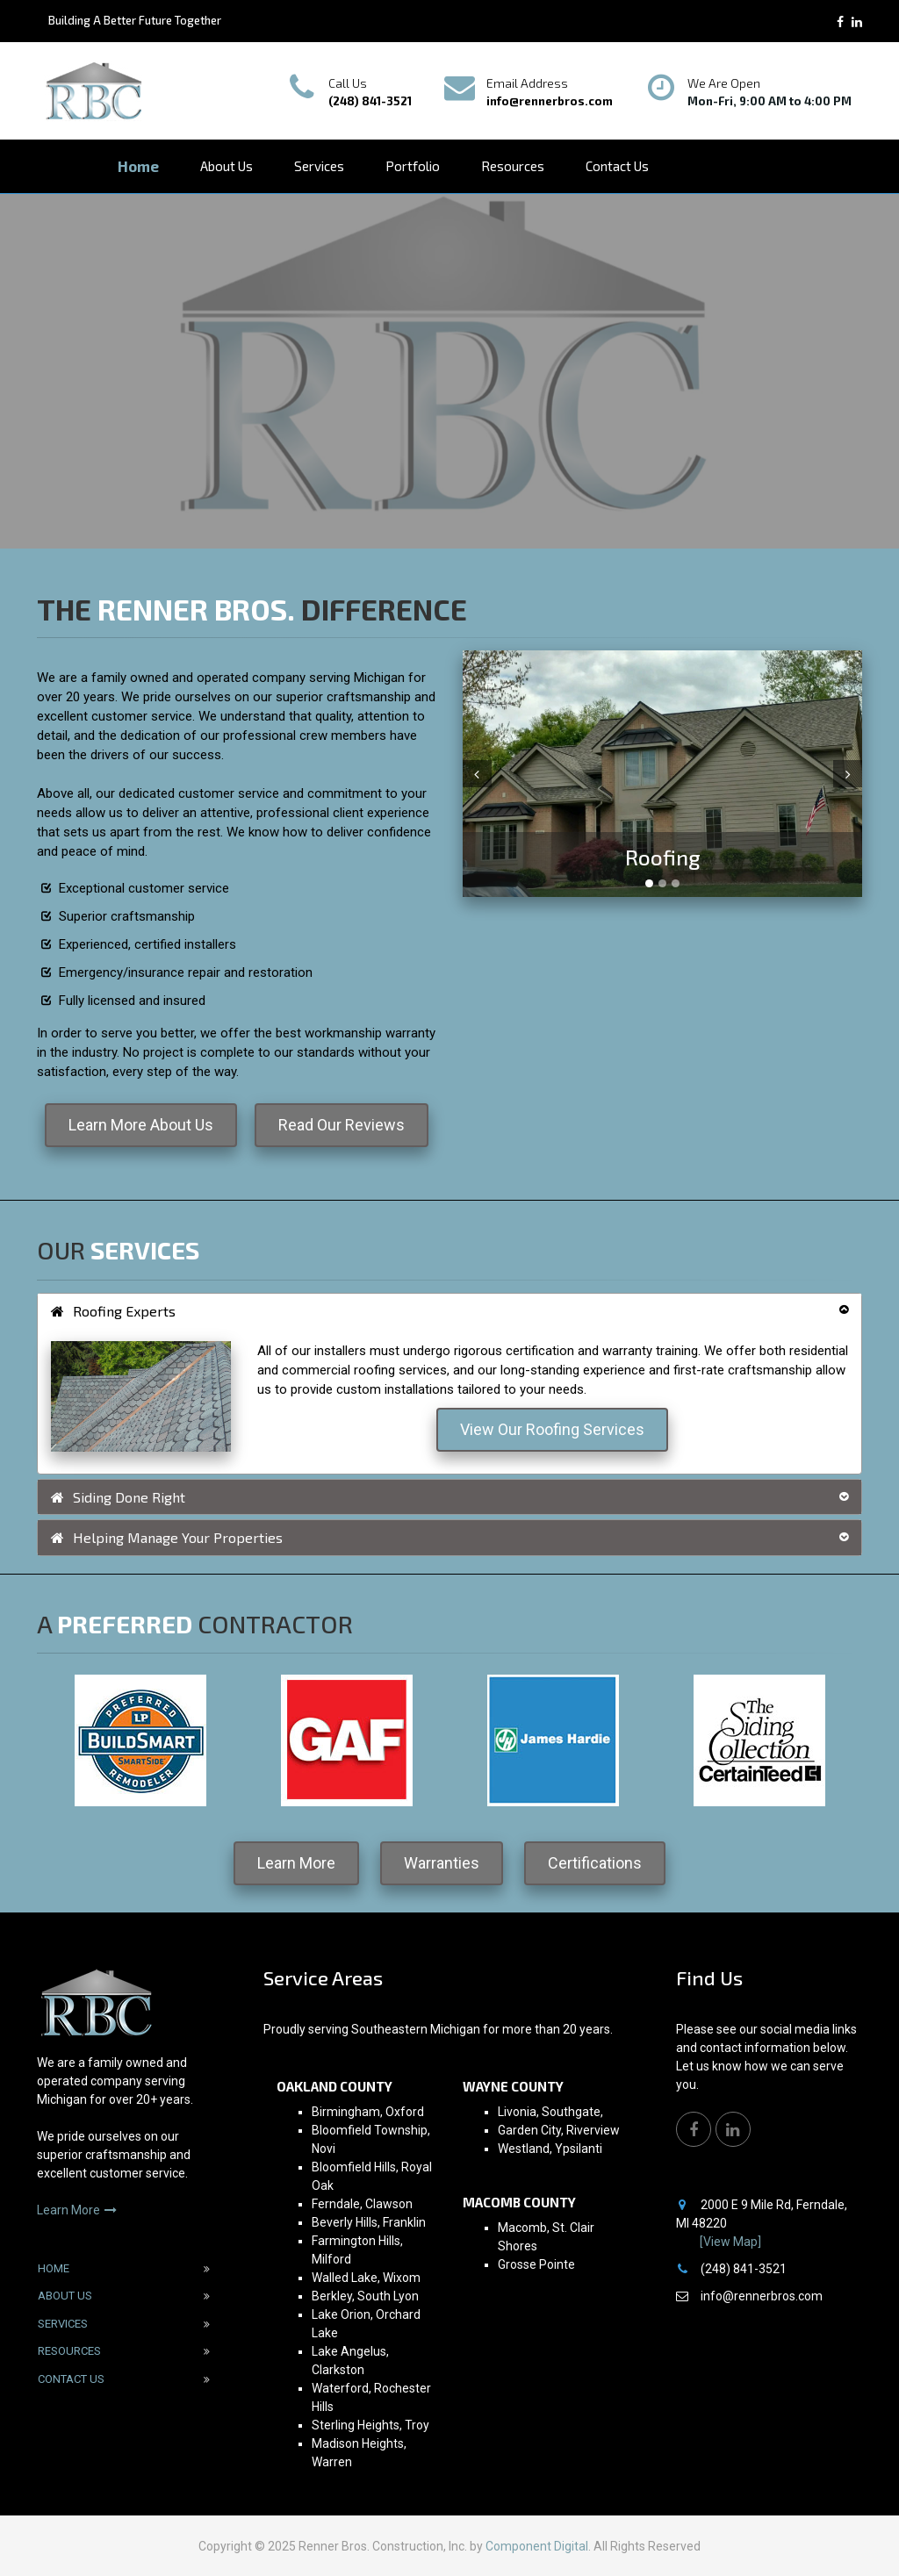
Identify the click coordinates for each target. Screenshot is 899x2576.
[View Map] (730, 2242)
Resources (69, 2350)
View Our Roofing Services (552, 1429)
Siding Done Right (118, 1497)
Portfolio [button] (412, 166)
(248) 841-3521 (370, 101)
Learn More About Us (140, 1125)
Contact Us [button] (617, 166)
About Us (65, 2295)
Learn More (296, 1863)
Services (63, 2323)
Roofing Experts (113, 1310)
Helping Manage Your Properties (167, 1537)
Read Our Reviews (341, 1125)
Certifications (595, 1863)
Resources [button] (512, 166)
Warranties (441, 1863)
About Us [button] (226, 166)
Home (138, 166)
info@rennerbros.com (549, 101)
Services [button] (319, 166)
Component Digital (536, 2546)
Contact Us (71, 2379)
